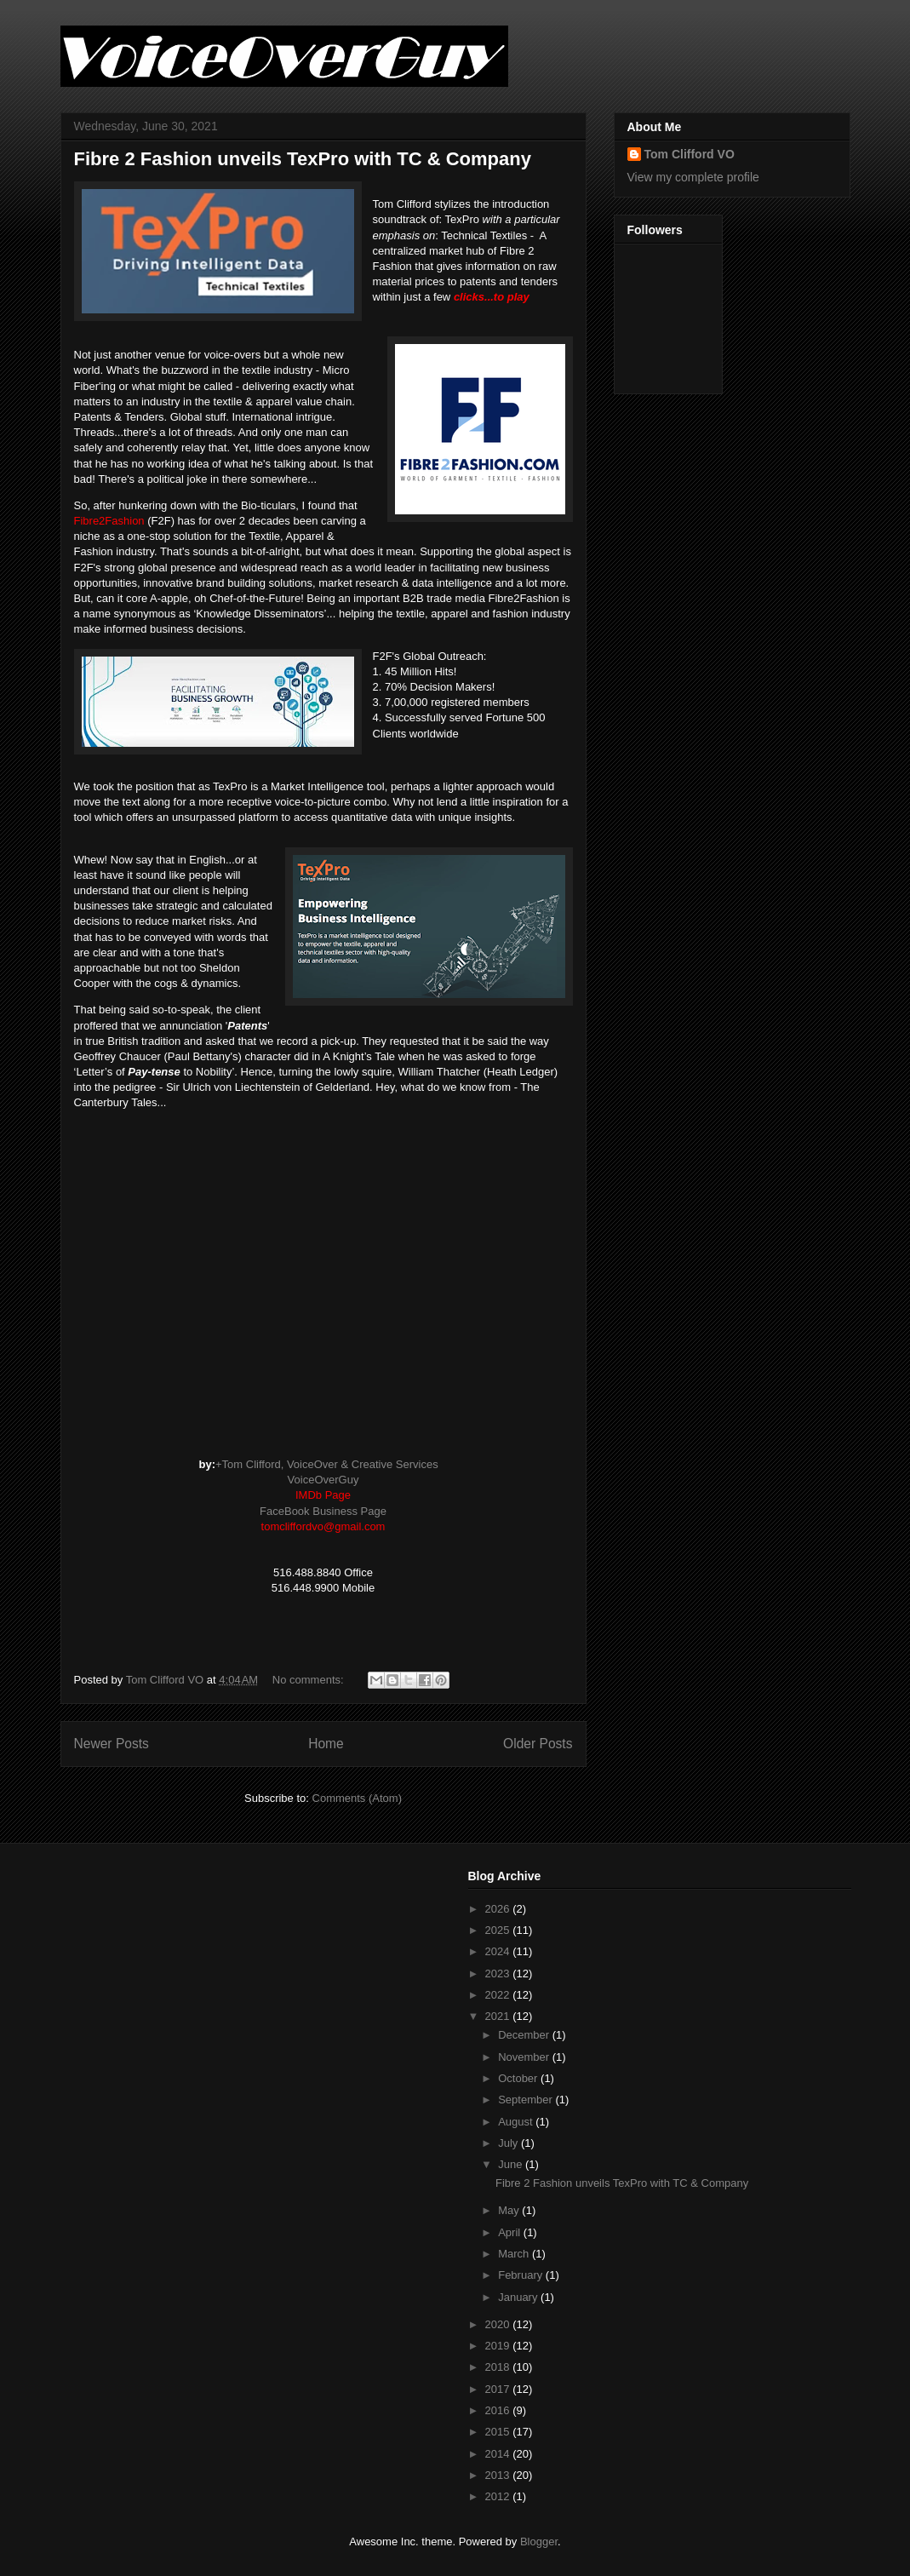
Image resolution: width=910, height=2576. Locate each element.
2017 (499, 2389)
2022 (499, 1994)
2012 (499, 2496)
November (525, 2057)
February (522, 2275)
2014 (499, 2453)
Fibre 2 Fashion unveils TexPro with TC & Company (302, 158)
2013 (499, 2475)
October (519, 2078)
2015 (499, 2431)
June (511, 2164)
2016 (499, 2410)
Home (326, 1743)
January (519, 2297)
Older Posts (537, 1743)
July (509, 2143)
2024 (499, 1951)
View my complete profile (693, 177)
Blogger (539, 2541)
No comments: (309, 1679)
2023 (499, 1973)
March (515, 2253)
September (526, 2099)
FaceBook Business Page (323, 1511)
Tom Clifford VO (689, 154)
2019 (499, 2345)
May (510, 2210)
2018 (499, 2367)
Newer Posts (111, 1743)
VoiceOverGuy (323, 1479)
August (516, 2121)
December (525, 2034)
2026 (499, 1908)
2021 (499, 2016)
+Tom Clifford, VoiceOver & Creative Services (326, 1464)
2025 (499, 1930)
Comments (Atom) (357, 1798)
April (511, 2232)
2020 (499, 2324)
